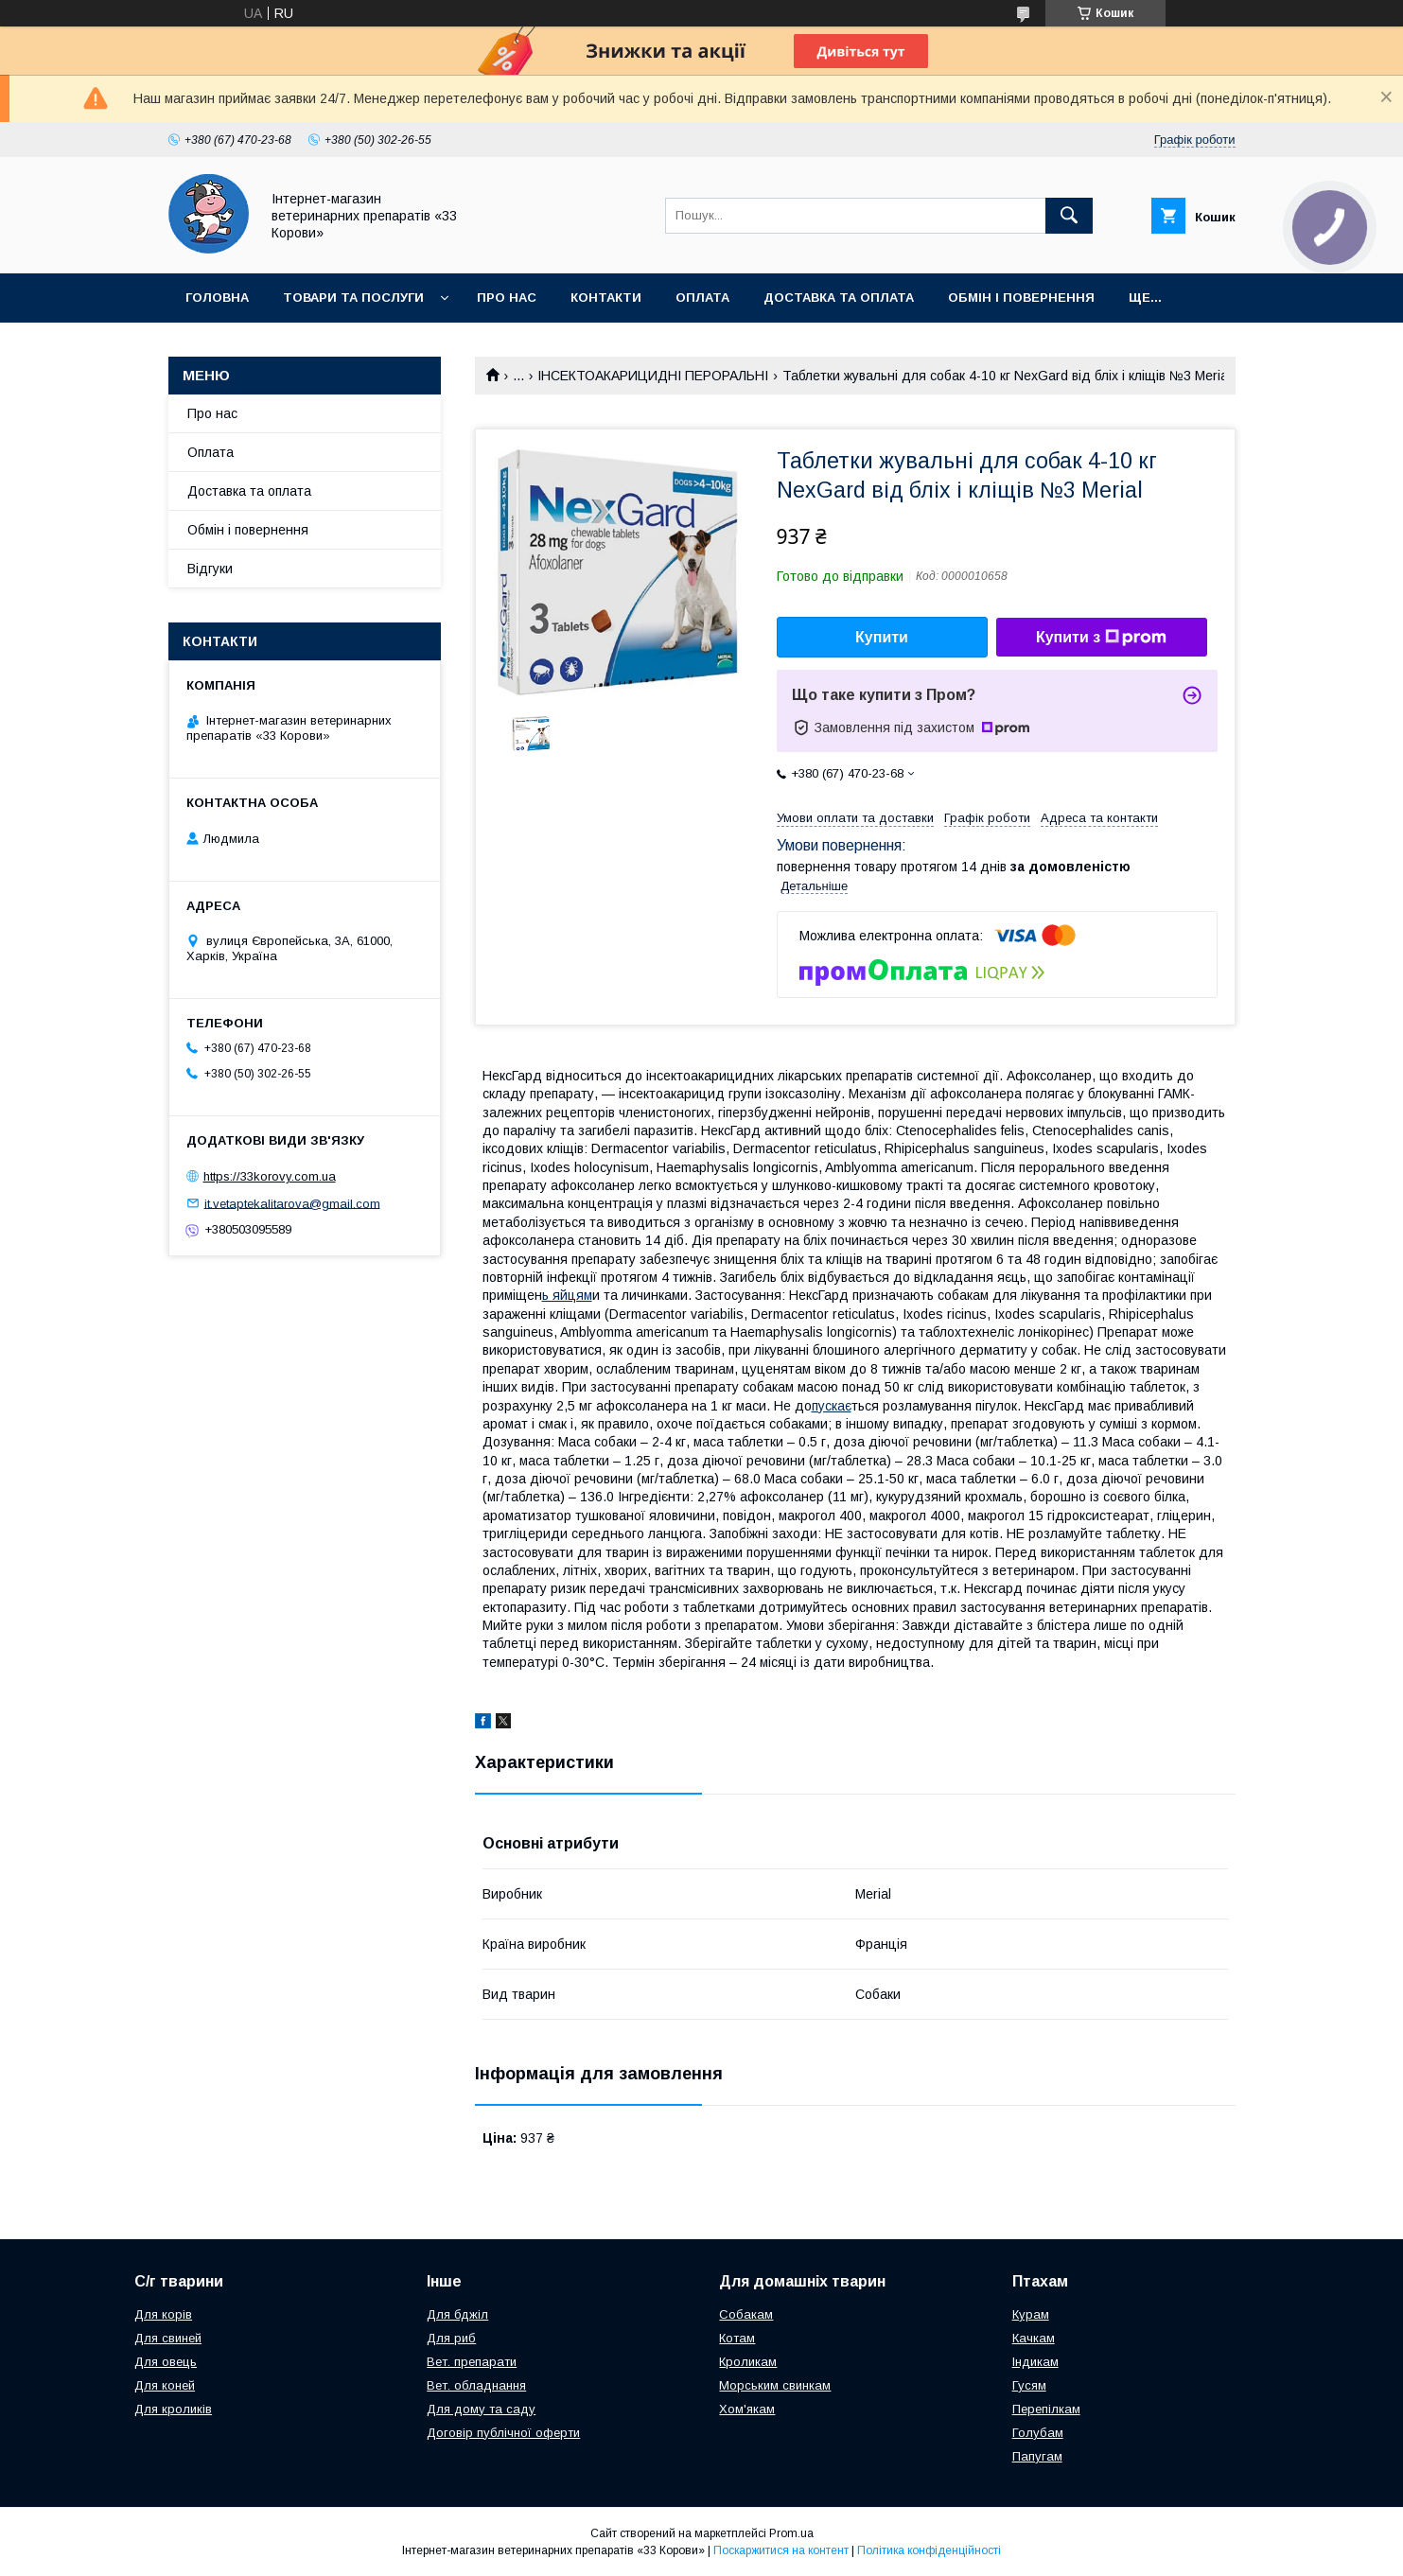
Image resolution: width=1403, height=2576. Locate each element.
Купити (881, 637)
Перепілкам (1046, 2409)
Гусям (1029, 2385)
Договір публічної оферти (503, 2433)
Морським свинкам (775, 2385)
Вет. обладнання (476, 2385)
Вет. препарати (472, 2362)
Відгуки (210, 568)
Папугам (1037, 2456)
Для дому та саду (481, 2409)
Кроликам (748, 2362)
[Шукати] (1069, 216)
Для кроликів (173, 2409)
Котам (737, 2338)
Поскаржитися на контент (781, 2550)
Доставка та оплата (838, 297)
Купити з (1101, 637)
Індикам (1035, 2362)
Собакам (746, 2314)
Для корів (163, 2314)
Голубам (1037, 2433)
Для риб (451, 2338)
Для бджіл (457, 2314)
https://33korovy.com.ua (269, 1176)
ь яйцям (567, 1295)
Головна (217, 297)
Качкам (1033, 2338)
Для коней (164, 2385)
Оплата (702, 297)
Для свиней (168, 2338)
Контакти (605, 297)
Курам (1030, 2314)
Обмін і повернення (1021, 297)
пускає (831, 1405)
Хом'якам (747, 2409)
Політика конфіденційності (929, 2550)
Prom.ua (791, 2533)
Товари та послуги (353, 297)
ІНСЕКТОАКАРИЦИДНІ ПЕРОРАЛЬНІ (652, 375)
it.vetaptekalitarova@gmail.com (292, 1203)
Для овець (165, 2362)
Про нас (506, 297)
